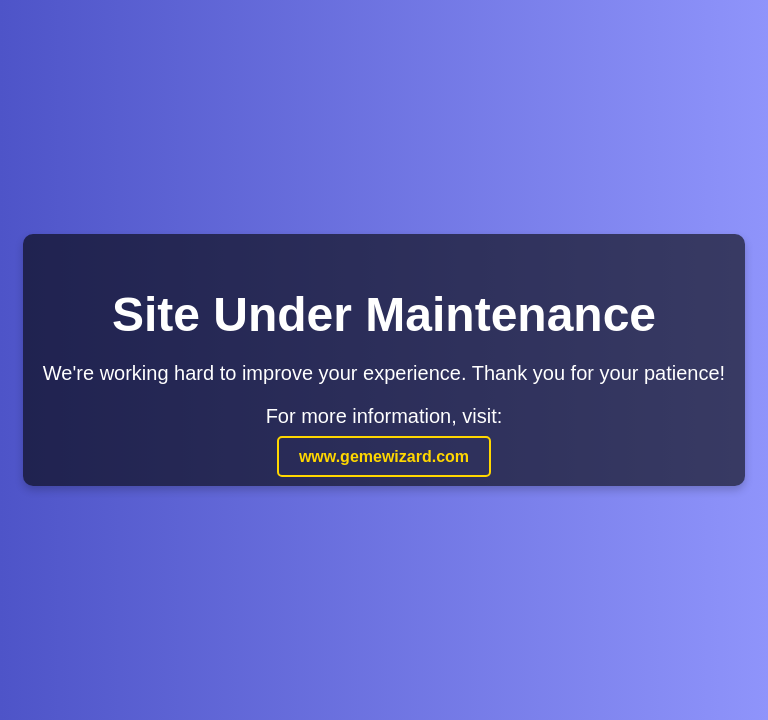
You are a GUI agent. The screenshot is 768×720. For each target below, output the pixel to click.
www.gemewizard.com (384, 456)
